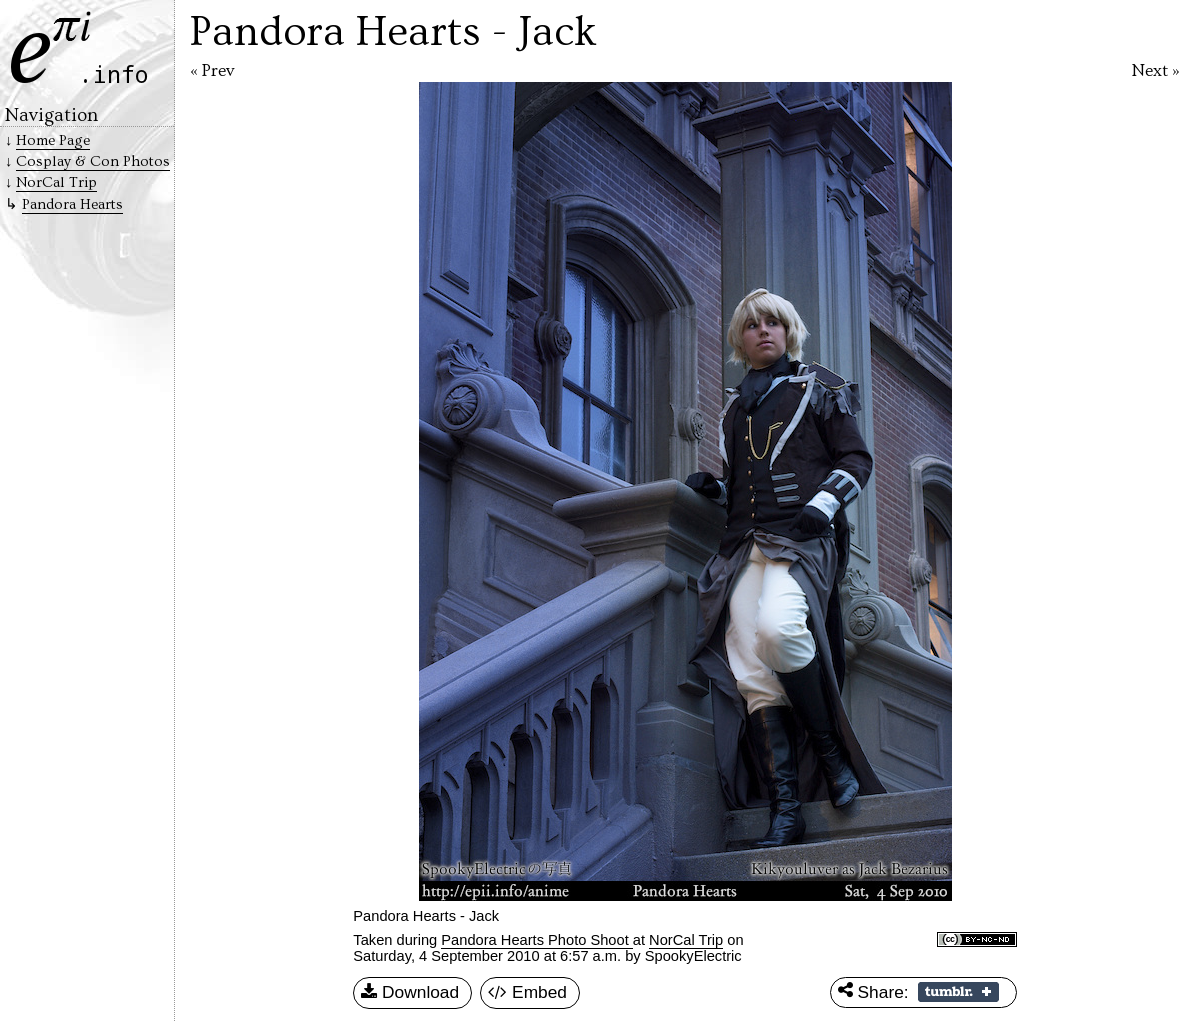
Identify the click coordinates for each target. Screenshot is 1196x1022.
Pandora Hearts (72, 204)
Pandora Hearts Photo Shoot (536, 940)
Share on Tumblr (958, 992)
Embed (527, 993)
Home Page (53, 140)
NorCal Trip (686, 940)
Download (410, 993)
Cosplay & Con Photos (93, 161)
